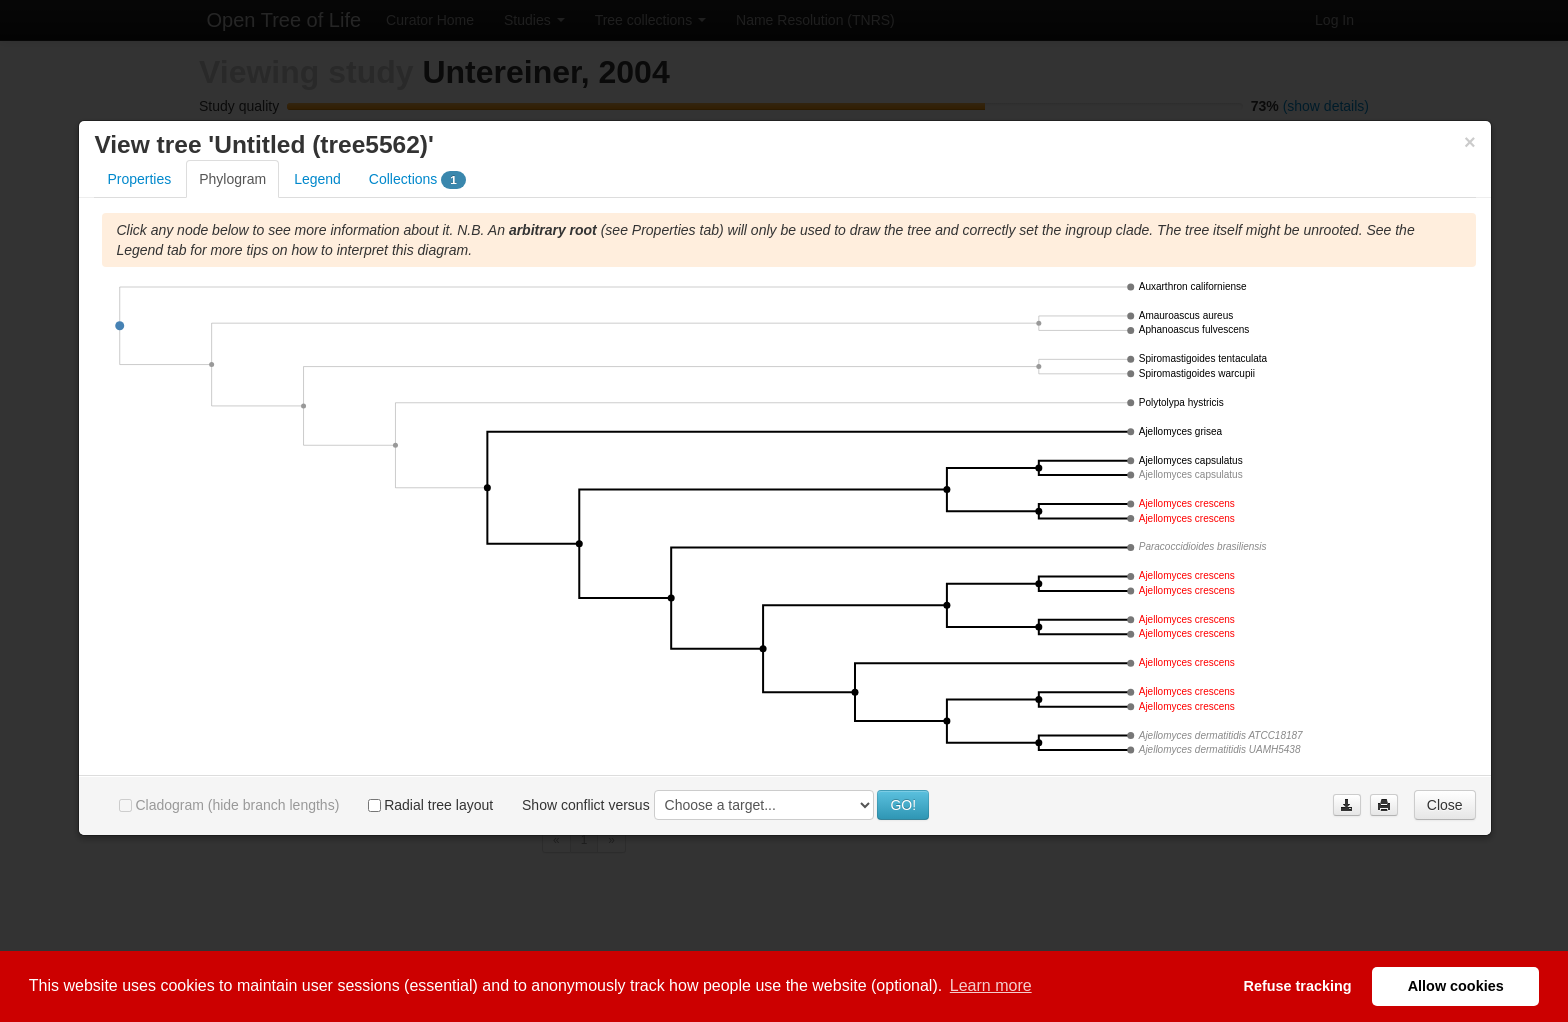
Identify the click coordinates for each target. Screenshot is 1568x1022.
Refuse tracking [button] (1298, 986)
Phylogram (232, 195)
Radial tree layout (430, 821)
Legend (317, 195)
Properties (139, 195)
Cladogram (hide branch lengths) (229, 821)
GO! (903, 821)
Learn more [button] (991, 985)
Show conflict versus (586, 821)
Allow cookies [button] (1456, 986)
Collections (417, 196)
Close (1445, 821)
